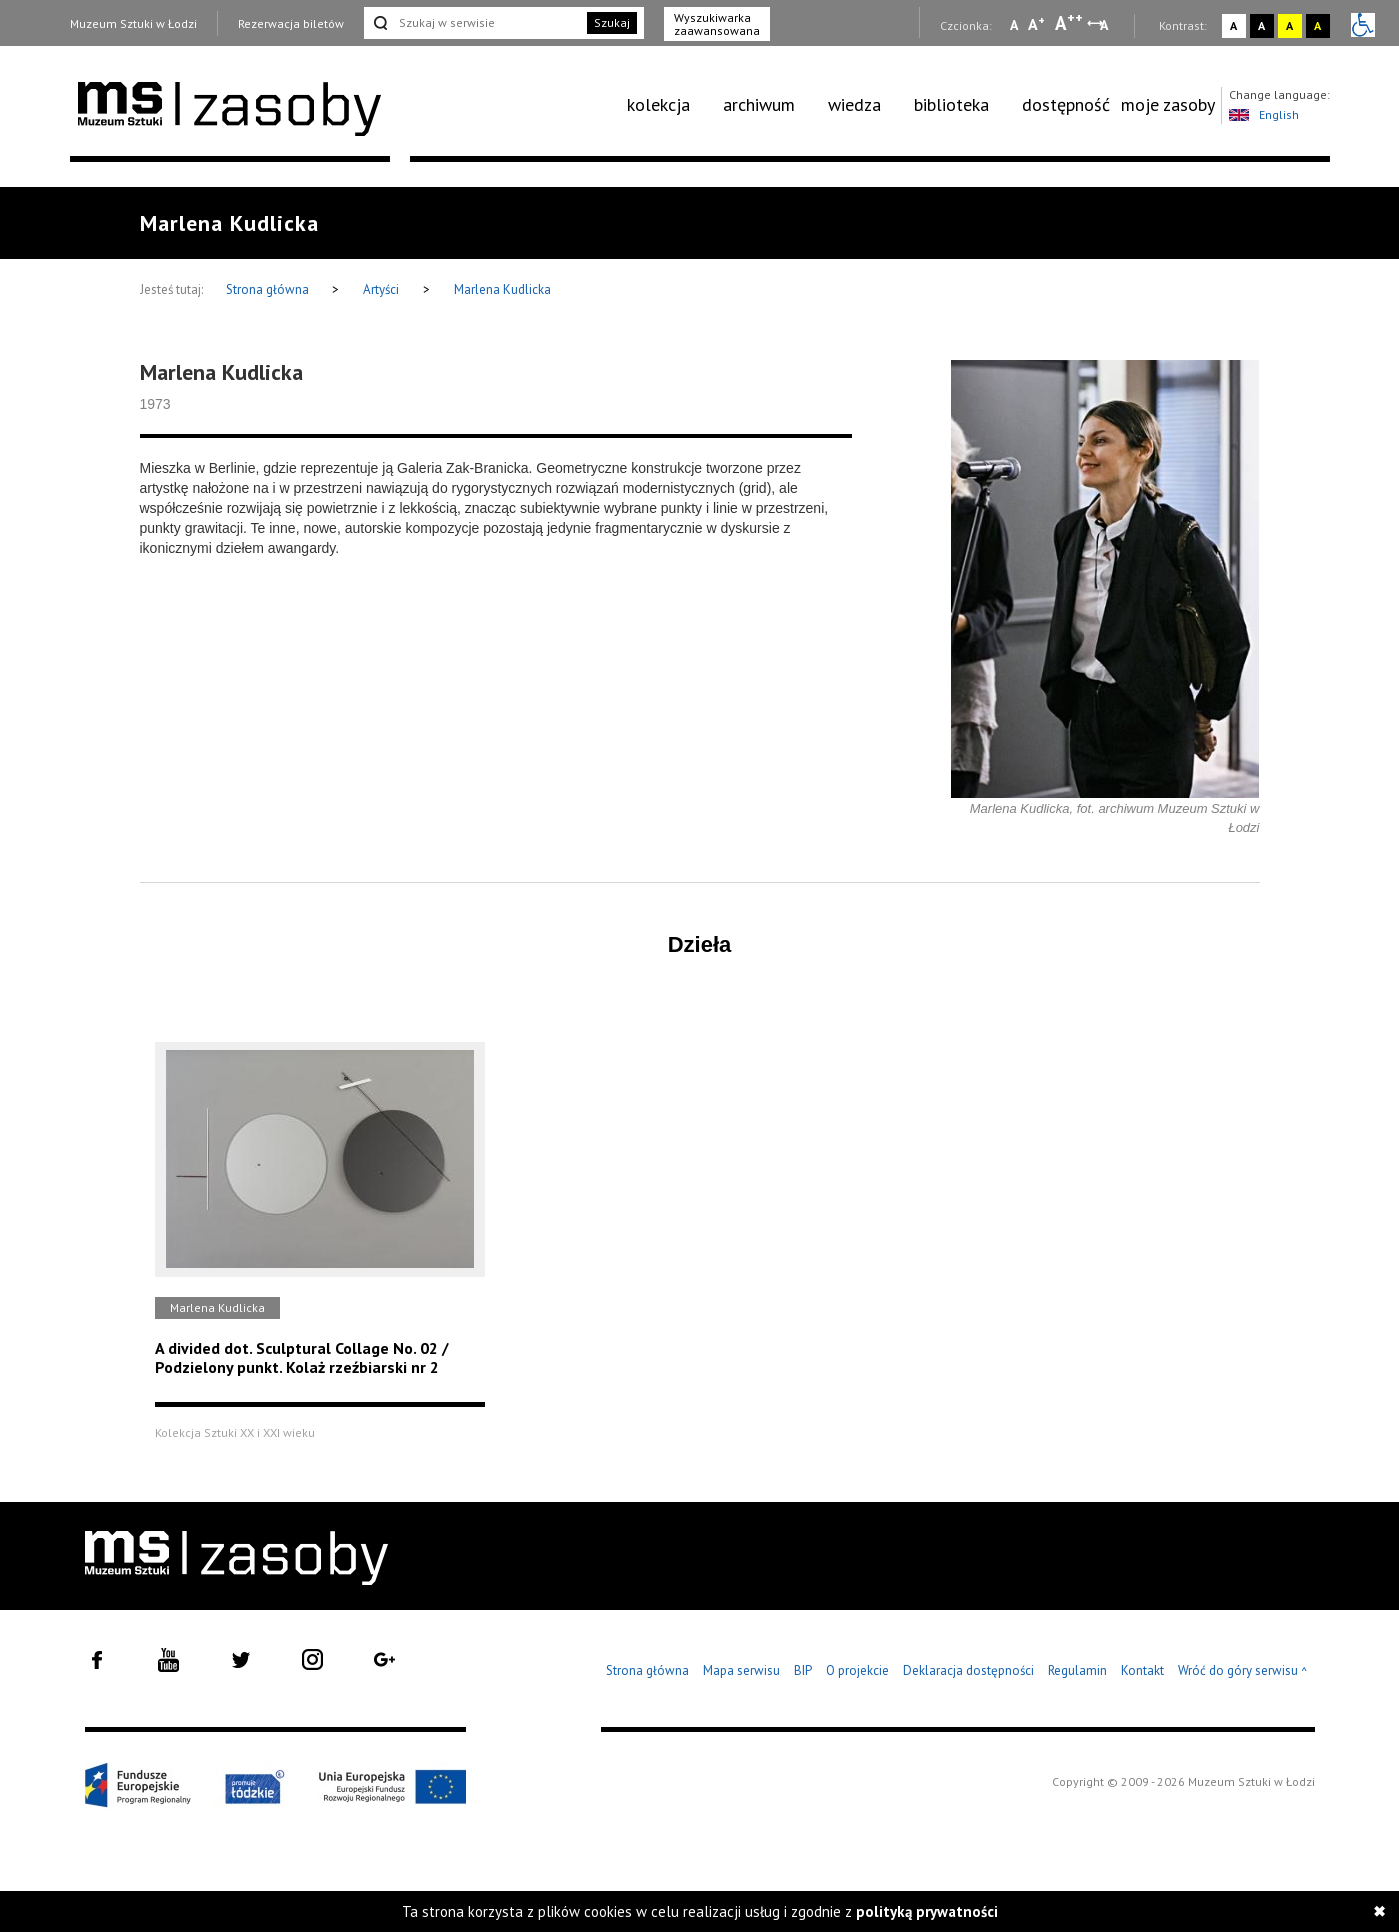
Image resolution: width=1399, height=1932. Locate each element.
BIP (803, 1670)
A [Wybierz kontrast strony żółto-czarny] (1289, 25)
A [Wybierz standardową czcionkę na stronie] (1036, 24)
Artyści (381, 289)
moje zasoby (1168, 104)
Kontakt (1142, 1670)
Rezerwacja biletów (291, 23)
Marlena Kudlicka (502, 289)
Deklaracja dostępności (968, 1670)
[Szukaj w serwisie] (474, 23)
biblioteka (951, 104)
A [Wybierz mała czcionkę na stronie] (1014, 25)
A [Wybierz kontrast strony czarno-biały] (1261, 25)
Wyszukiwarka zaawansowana (717, 24)
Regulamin (1077, 1670)
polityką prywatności (927, 1911)
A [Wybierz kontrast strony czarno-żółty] (1317, 25)
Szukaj (612, 22)
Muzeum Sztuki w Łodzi (133, 23)
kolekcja (658, 104)
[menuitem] (669, 105)
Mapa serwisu (741, 1670)
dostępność (1066, 104)
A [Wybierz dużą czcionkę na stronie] (1069, 23)
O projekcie (857, 1670)
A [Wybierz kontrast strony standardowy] (1233, 25)
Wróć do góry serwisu (1243, 1671)
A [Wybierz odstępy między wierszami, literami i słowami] (1105, 25)
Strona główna (269, 289)
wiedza (854, 104)
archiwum (759, 104)
